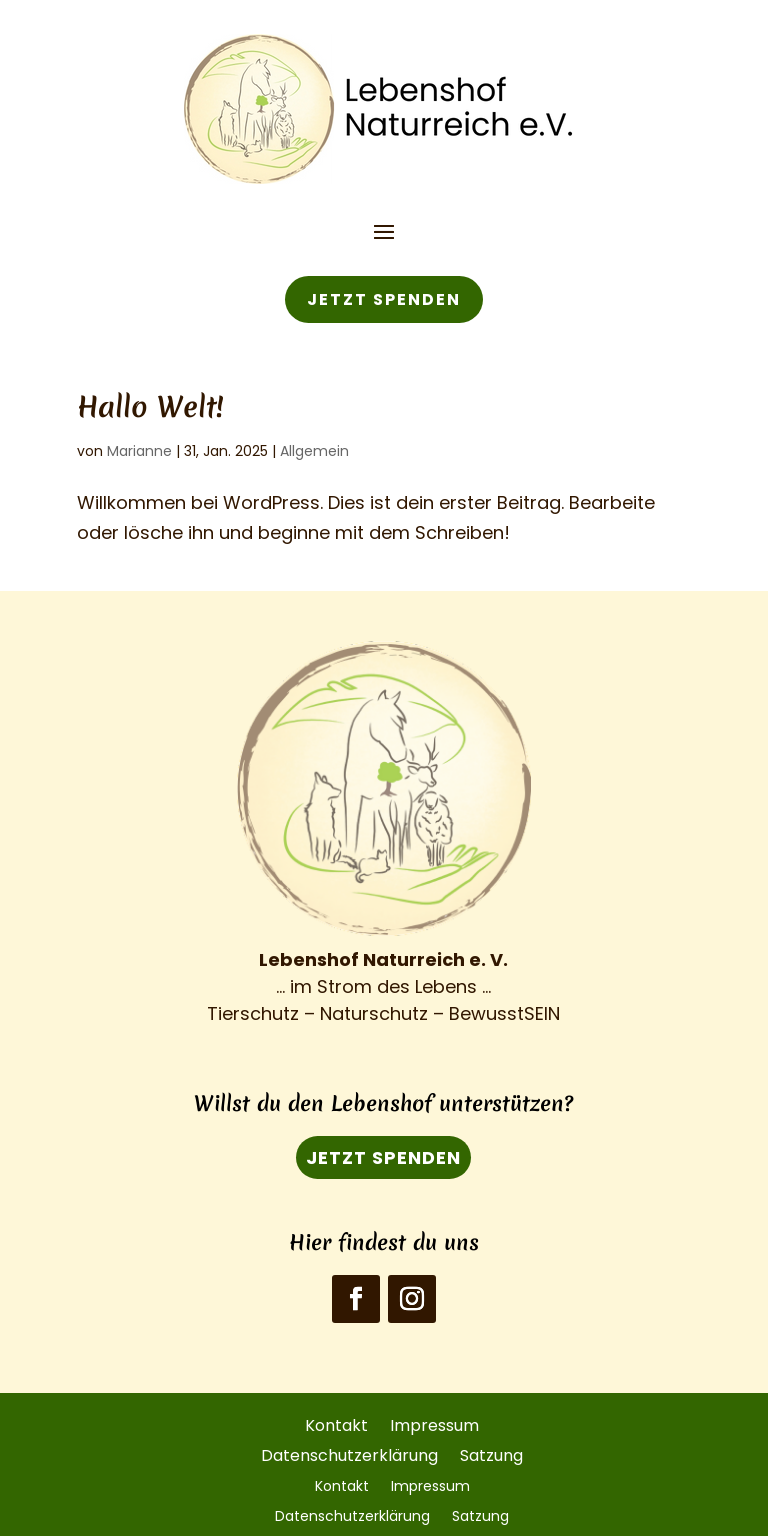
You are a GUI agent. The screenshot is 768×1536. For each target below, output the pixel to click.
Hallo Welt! (150, 406)
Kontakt (336, 1423)
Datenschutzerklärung (349, 1453)
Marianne (139, 451)
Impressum (434, 1423)
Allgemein (314, 451)
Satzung (491, 1453)
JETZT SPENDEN (384, 299)
